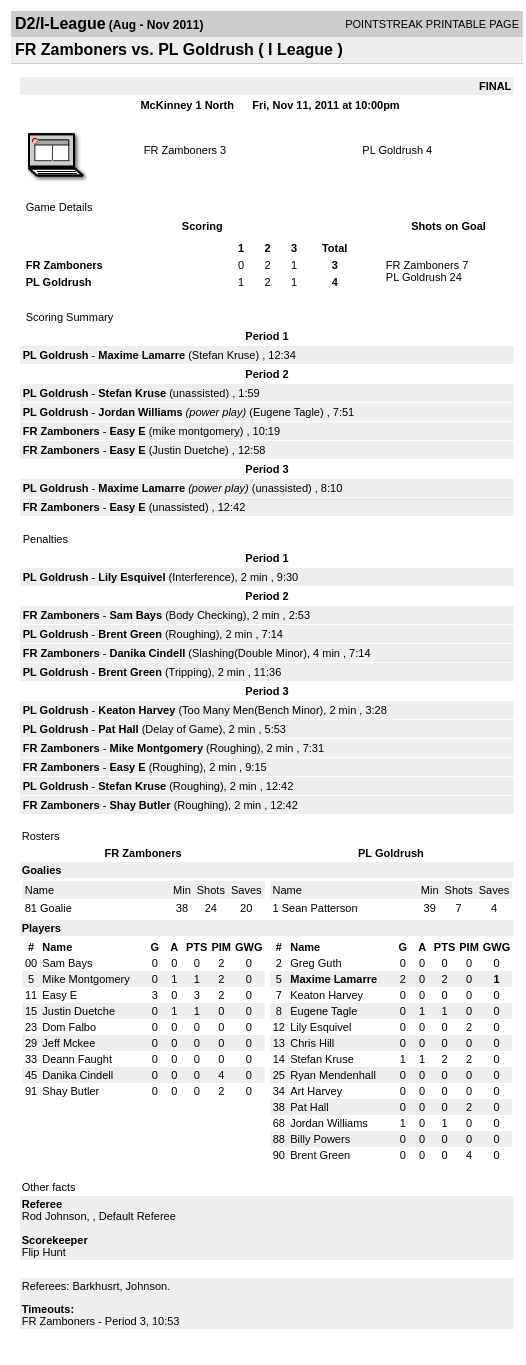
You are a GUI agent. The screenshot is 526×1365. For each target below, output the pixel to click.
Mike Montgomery (156, 748)
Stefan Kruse (224, 355)
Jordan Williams (140, 412)
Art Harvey (316, 1091)
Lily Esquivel (131, 577)
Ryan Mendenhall (333, 1075)
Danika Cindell (147, 653)
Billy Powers (320, 1139)
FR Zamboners (180, 150)
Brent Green (130, 634)
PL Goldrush (392, 150)
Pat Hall (118, 729)
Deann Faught (77, 1059)
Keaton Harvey (136, 710)
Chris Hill (312, 1043)
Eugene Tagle (286, 412)
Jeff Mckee (68, 1043)
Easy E (127, 431)
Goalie (56, 908)
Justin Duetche (188, 450)
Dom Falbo (69, 1027)
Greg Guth (315, 963)
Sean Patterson (320, 908)
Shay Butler (139, 805)
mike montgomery (195, 431)
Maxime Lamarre (141, 355)
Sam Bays (135, 615)
